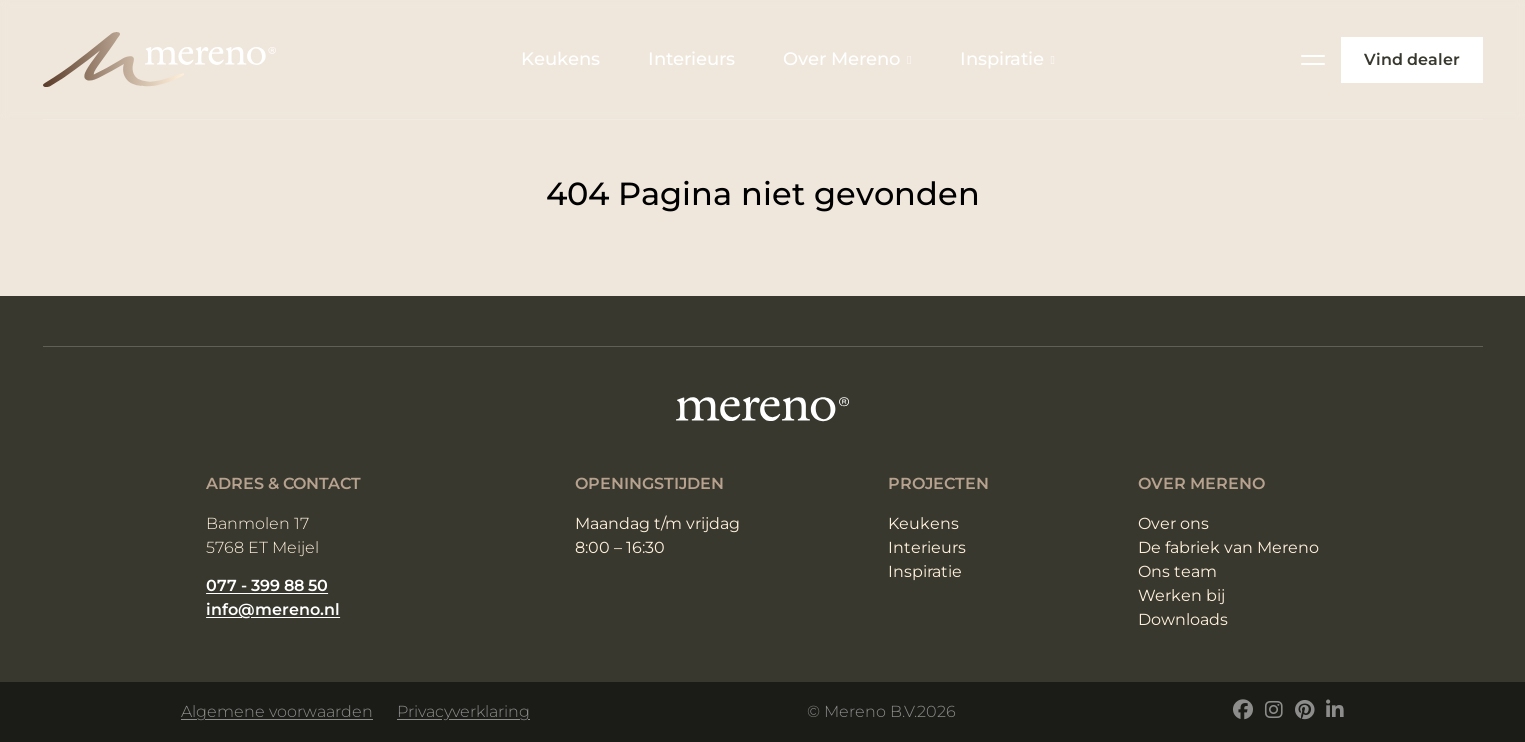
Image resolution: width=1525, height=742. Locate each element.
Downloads (1183, 619)
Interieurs (691, 59)
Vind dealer (1412, 59)
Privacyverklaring (463, 711)
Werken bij (1181, 595)
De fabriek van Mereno (1228, 547)
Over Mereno (847, 59)
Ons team (1177, 571)
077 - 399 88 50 (267, 585)
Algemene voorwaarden (277, 711)
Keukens (560, 59)
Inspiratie (1007, 59)
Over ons (1173, 523)
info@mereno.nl (273, 609)
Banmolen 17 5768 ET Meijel (262, 535)
